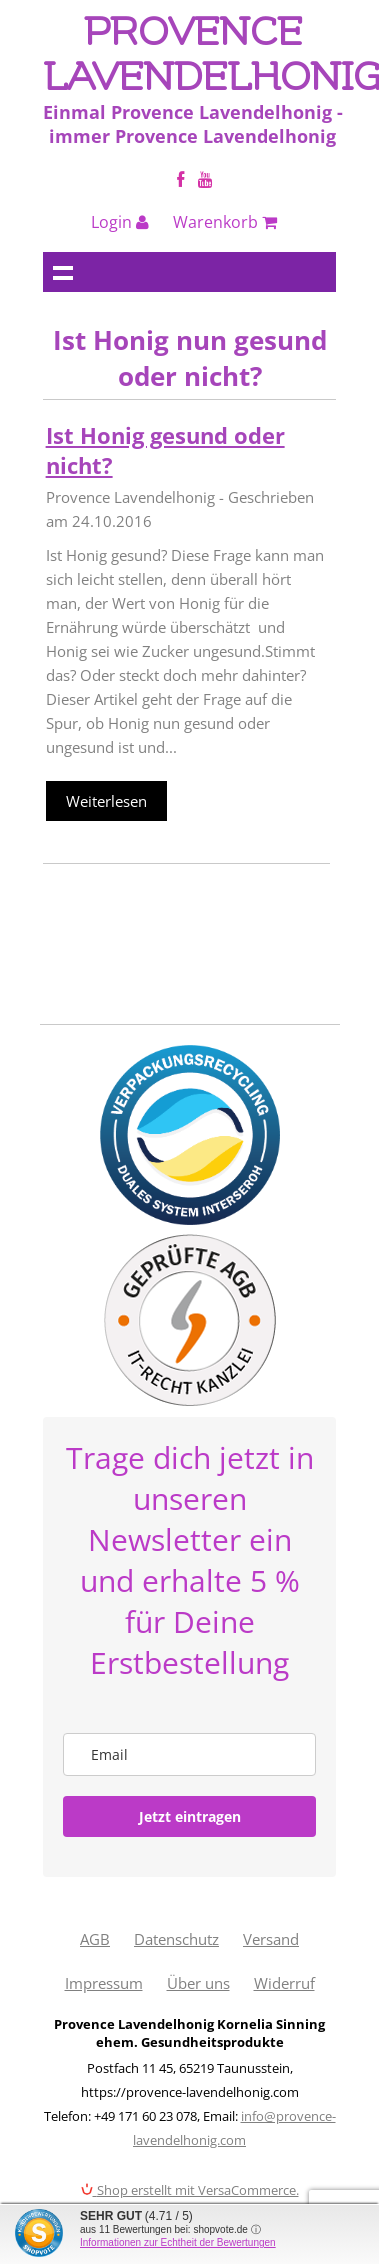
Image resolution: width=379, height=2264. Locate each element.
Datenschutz (176, 1939)
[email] (190, 1754)
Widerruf (284, 1983)
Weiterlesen (106, 801)
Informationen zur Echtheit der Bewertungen (178, 2242)
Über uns (198, 1983)
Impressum (104, 1983)
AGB (95, 1939)
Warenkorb (225, 222)
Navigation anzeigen (63, 272)
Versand (271, 1939)
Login (120, 222)
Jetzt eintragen (190, 1816)
